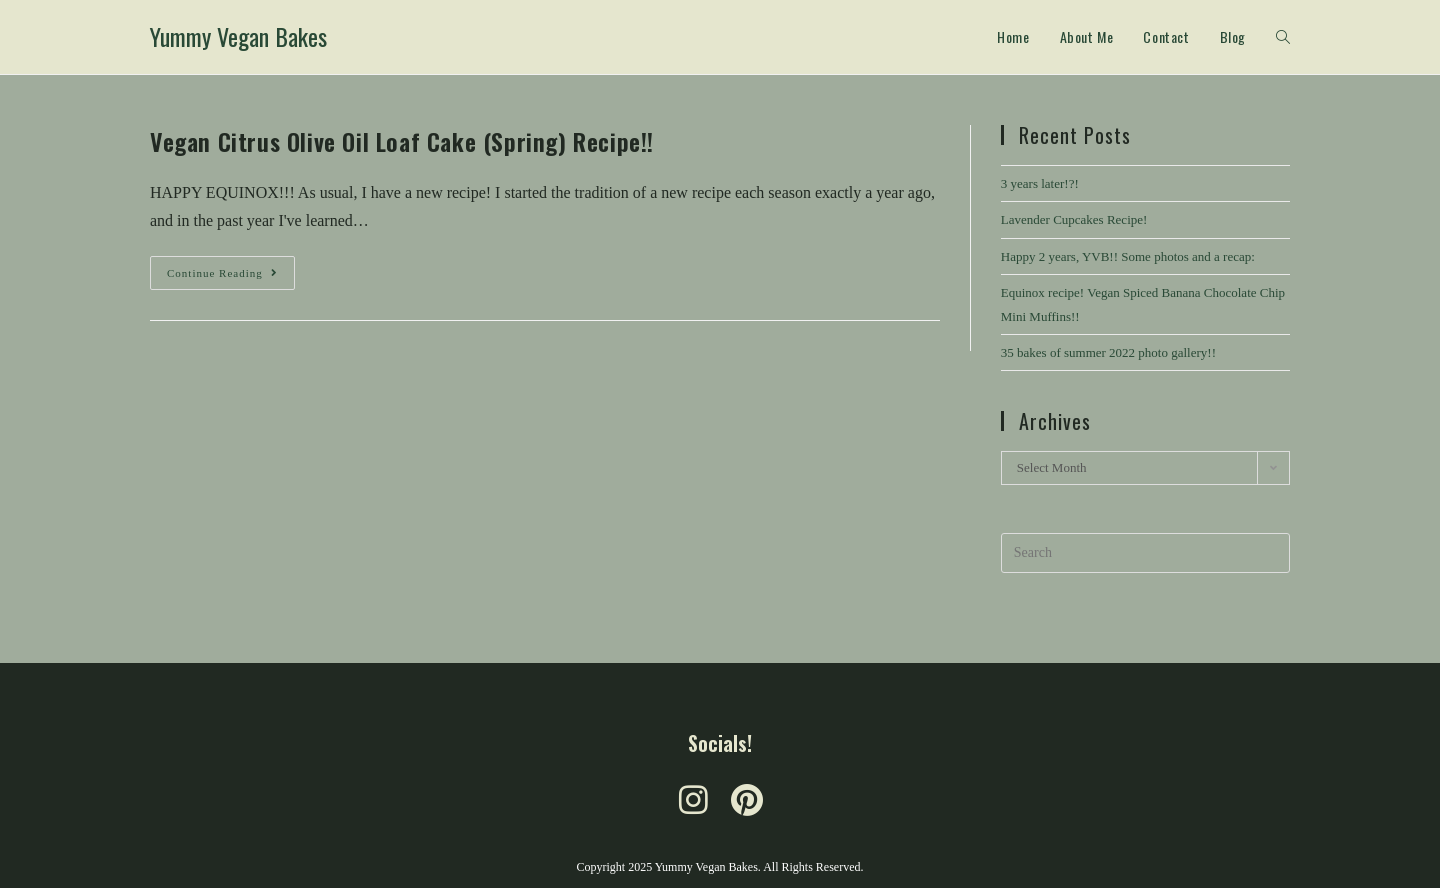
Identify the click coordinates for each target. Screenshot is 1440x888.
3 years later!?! (1040, 183)
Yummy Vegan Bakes (238, 36)
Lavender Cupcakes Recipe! (1074, 219)
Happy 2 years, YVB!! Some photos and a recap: (1128, 256)
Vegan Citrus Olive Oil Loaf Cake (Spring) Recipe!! (402, 141)
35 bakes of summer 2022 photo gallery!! (1108, 352)
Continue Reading (231, 267)
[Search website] (1283, 37)
